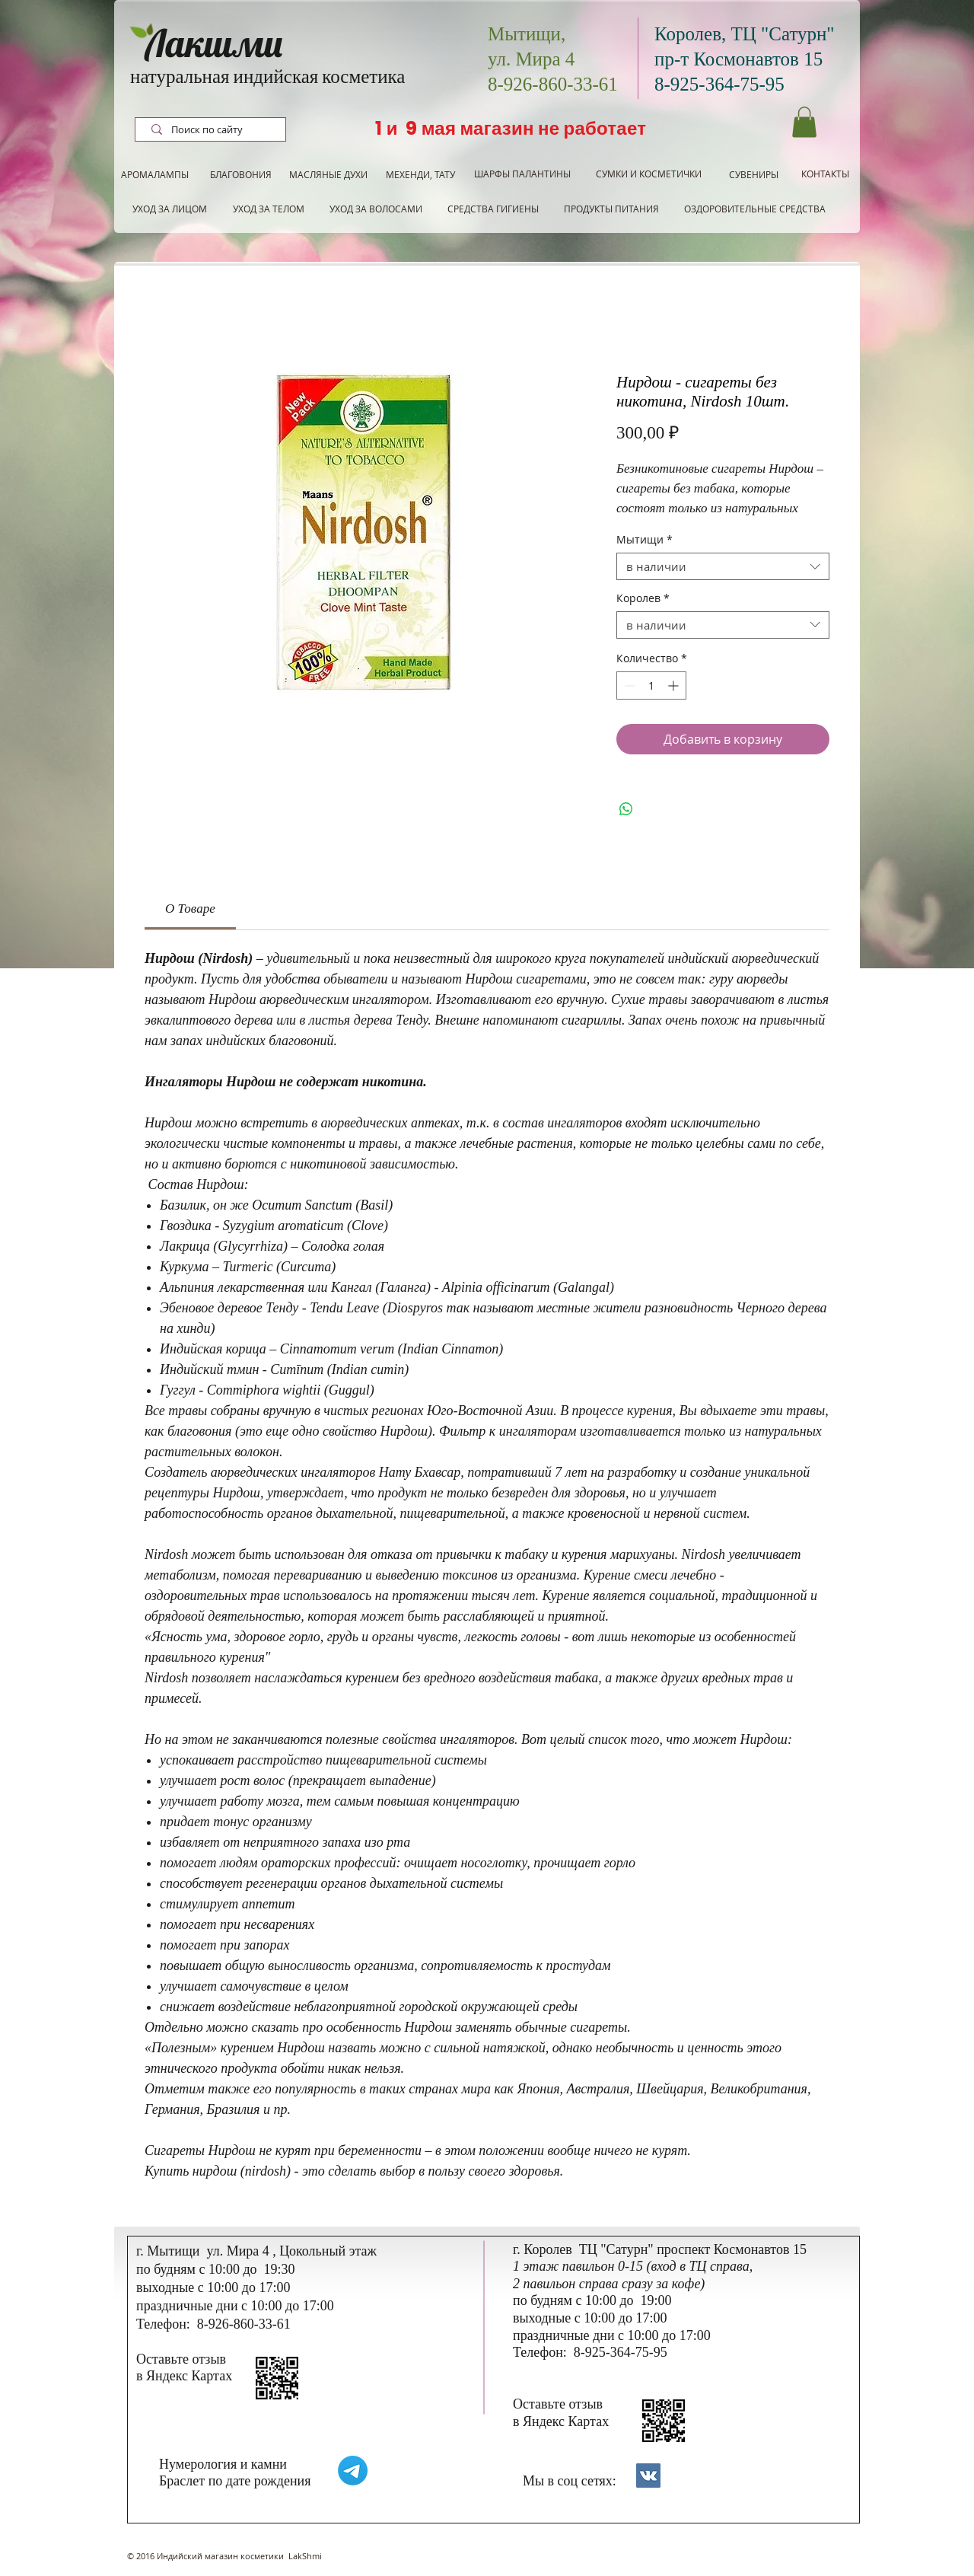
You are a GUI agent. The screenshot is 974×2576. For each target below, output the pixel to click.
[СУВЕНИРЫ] (753, 175)
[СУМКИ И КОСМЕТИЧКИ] (648, 174)
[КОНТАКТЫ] (825, 174)
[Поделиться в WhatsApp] (626, 809)
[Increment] (674, 685)
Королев (643, 598)
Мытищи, (526, 34)
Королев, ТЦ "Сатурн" (744, 34)
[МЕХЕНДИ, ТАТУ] (420, 175)
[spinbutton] (651, 685)
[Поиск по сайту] (212, 130)
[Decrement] (628, 685)
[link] (190, 908)
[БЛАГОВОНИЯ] (240, 175)
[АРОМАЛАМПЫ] (155, 175)
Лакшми (213, 43)
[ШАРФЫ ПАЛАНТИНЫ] (522, 174)
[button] (804, 122)
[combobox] (722, 566)
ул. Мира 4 (531, 59)
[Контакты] (648, 2475)
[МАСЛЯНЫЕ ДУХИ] (328, 175)
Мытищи (644, 540)
